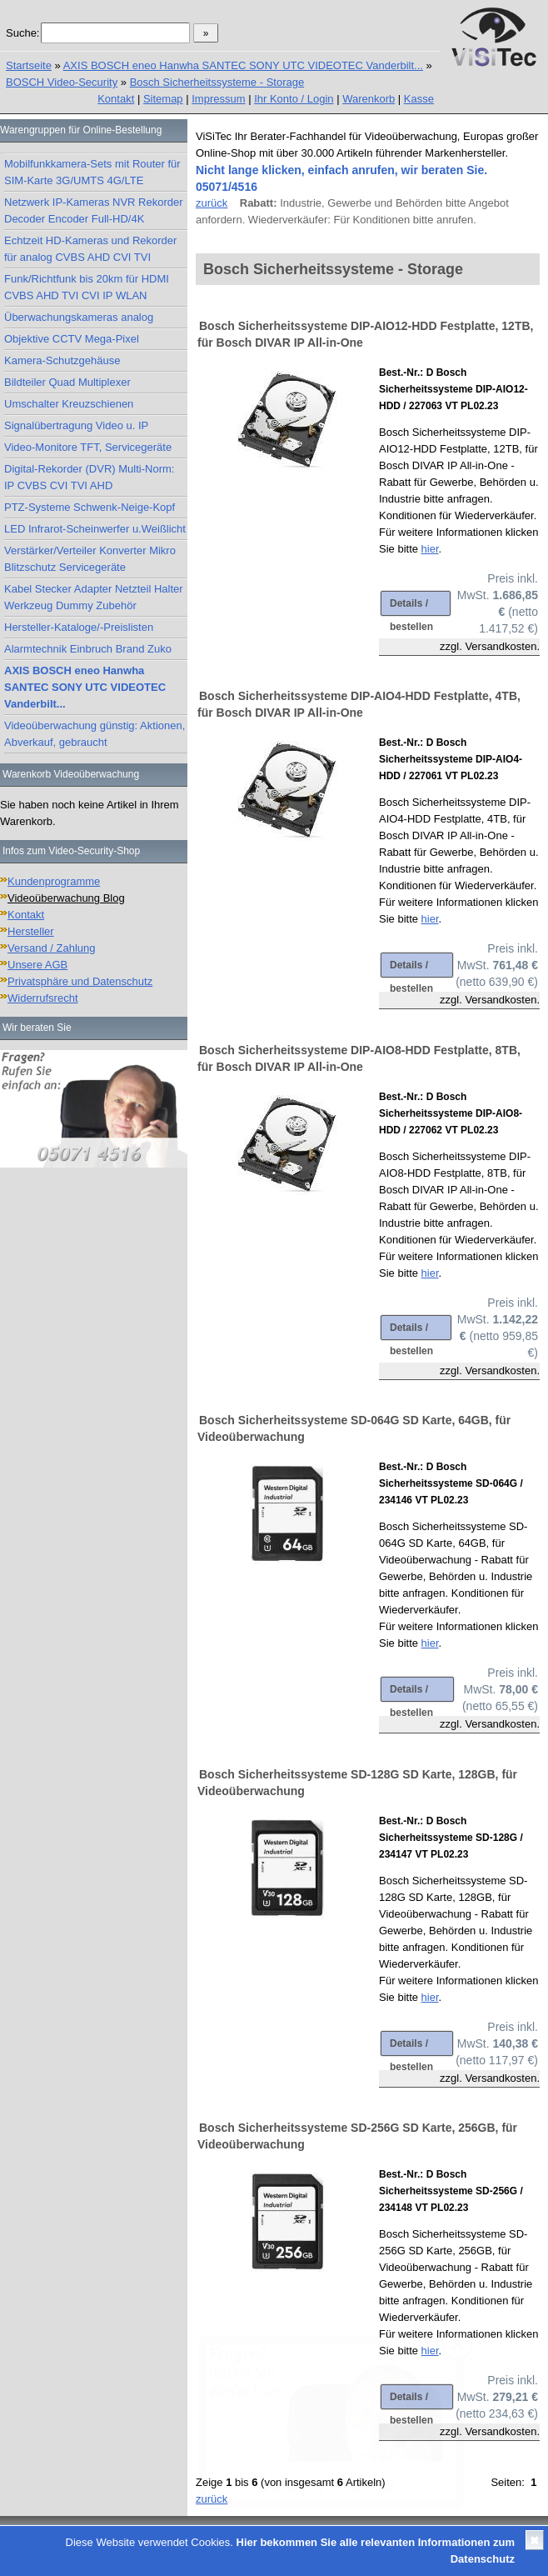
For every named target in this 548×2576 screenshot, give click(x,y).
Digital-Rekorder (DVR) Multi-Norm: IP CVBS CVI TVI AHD (89, 477)
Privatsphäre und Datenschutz (79, 981)
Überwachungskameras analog (78, 317)
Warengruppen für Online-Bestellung (81, 130)
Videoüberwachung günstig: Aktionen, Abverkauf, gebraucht (94, 733)
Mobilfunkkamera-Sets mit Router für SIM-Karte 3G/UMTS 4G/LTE (92, 172)
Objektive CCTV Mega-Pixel (71, 339)
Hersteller (30, 931)
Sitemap (163, 99)
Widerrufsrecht (42, 998)
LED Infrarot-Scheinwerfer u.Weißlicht (95, 529)
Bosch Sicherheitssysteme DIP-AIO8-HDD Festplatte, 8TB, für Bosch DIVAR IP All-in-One (359, 1058)
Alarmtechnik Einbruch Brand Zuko (88, 649)
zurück (211, 203)
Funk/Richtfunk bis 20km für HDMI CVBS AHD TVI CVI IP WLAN (86, 287)
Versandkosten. (502, 646)
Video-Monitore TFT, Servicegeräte (88, 447)
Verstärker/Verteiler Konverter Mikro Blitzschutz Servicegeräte (90, 558)
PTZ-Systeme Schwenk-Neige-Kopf (89, 507)
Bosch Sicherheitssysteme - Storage (217, 82)
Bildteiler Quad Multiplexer (67, 382)
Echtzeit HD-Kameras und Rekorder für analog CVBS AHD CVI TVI (90, 248)
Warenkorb (368, 99)
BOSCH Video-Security (61, 82)
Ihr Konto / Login (293, 99)
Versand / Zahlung (51, 948)
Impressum (218, 99)
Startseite (29, 65)
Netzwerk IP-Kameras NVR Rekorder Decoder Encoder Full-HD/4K (93, 210)
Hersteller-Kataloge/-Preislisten (78, 627)
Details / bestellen (411, 607)
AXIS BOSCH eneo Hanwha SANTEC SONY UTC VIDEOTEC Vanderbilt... (243, 65)
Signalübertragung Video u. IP (76, 425)
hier (430, 549)
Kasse (419, 99)
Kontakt (115, 99)
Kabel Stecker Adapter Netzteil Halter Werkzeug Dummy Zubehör (93, 597)
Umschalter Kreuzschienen (68, 404)
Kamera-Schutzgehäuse (62, 360)
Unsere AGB (37, 964)
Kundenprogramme (53, 881)
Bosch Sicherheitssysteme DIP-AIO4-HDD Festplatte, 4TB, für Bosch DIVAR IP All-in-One (359, 704)
